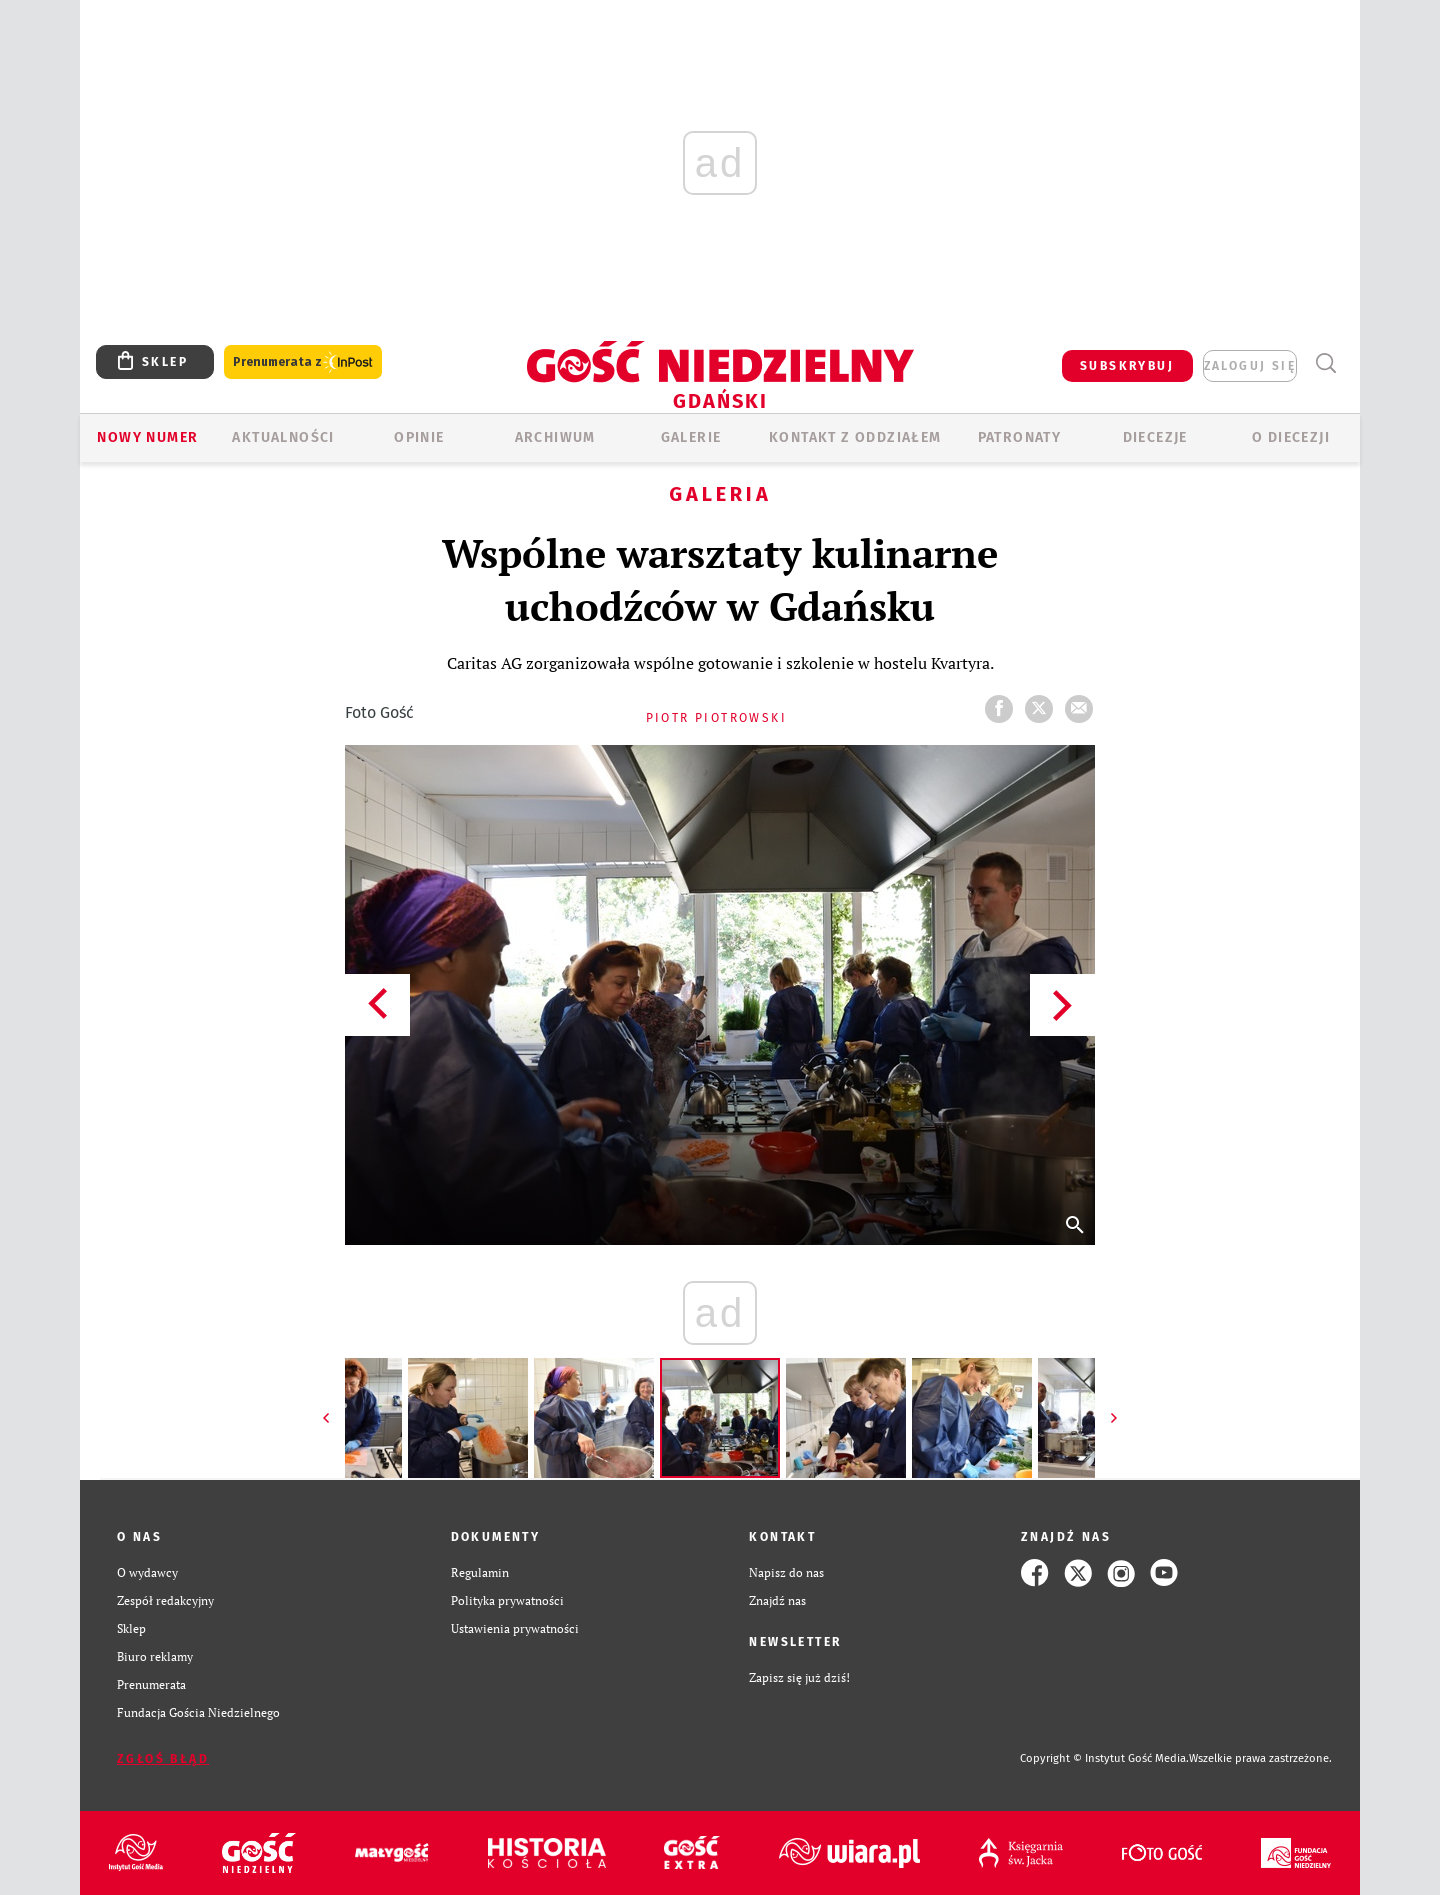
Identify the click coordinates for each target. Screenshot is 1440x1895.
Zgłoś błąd (163, 1759)
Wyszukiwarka (1325, 363)
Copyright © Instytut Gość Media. (1104, 1758)
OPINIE (419, 437)
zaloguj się (1250, 366)
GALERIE (691, 437)
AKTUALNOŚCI (283, 437)
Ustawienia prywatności (515, 1628)
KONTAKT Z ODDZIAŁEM (855, 437)
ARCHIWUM (555, 437)
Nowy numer (147, 437)
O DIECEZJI (1291, 437)
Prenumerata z (303, 362)
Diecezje (1155, 437)
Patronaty (1020, 437)
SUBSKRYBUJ (1127, 366)
